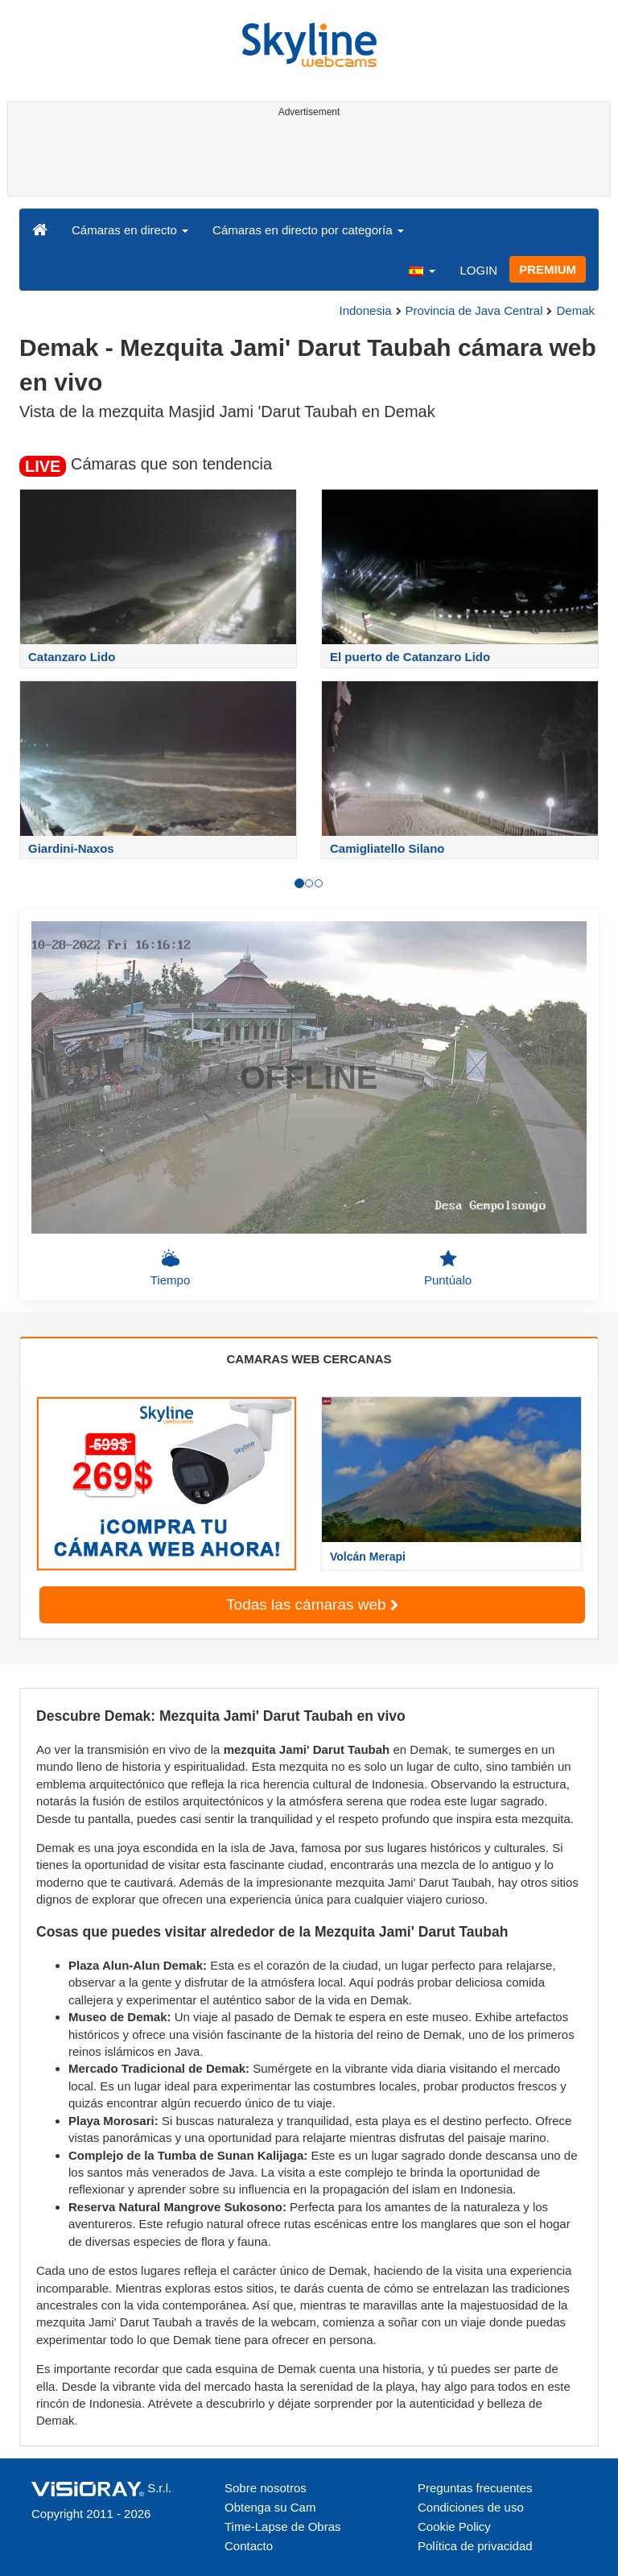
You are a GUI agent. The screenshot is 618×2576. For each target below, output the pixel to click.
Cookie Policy (454, 2526)
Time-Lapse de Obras (283, 2526)
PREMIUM (547, 269)
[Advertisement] (306, 159)
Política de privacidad (475, 2546)
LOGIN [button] (478, 270)
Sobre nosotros (266, 2488)
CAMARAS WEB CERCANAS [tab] (309, 1359)
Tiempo (170, 1267)
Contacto (249, 2546)
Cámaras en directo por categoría (308, 230)
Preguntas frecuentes (475, 2488)
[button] (421, 270)
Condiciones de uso (471, 2507)
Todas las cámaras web (312, 1604)
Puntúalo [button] (448, 1267)
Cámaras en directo (130, 230)
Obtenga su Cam (270, 2507)
